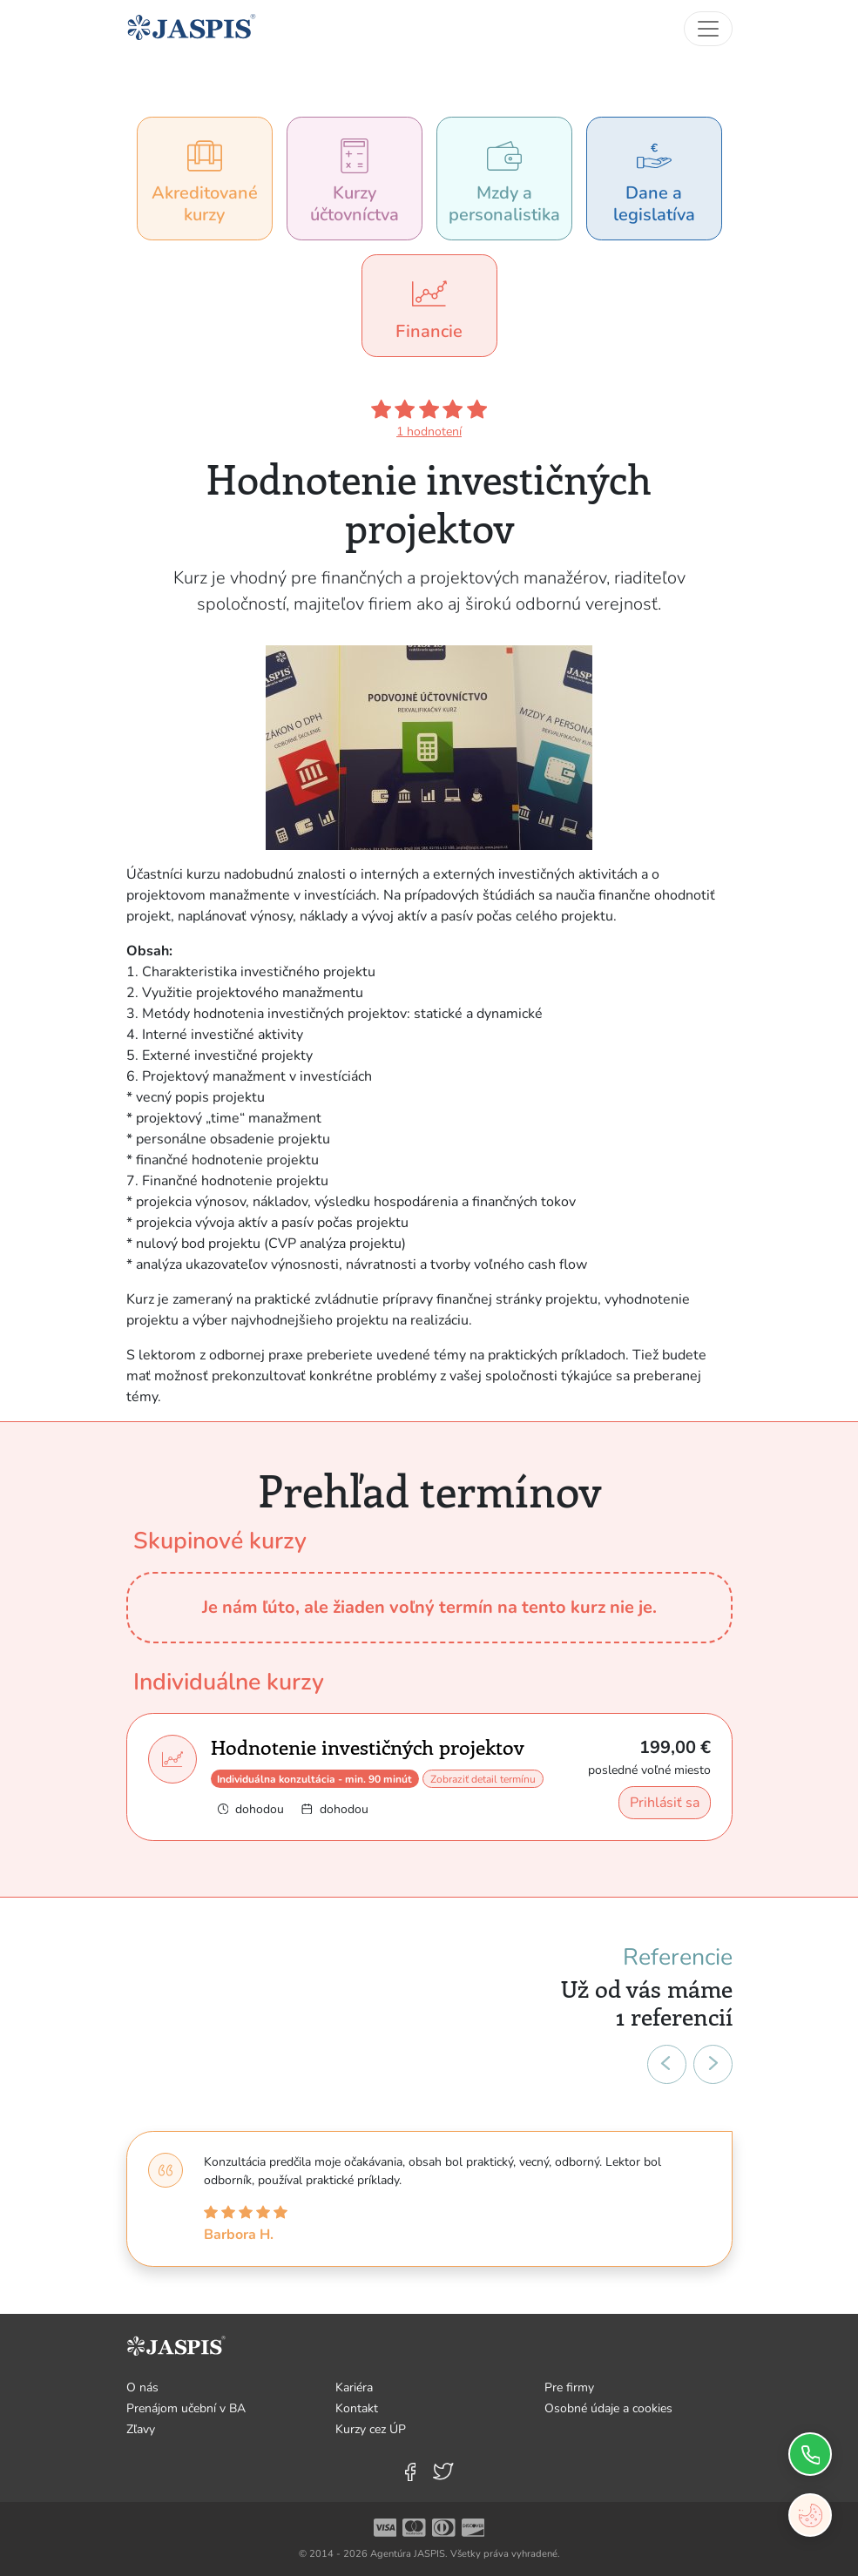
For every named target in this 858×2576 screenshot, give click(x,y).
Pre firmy (569, 2387)
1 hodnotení (429, 431)
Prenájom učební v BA (186, 2408)
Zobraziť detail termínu (483, 1779)
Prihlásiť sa (664, 1802)
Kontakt (356, 2408)
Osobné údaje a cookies (608, 2408)
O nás (142, 2387)
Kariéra (354, 2387)
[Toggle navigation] (708, 28)
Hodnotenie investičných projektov (367, 1746)
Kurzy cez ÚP (370, 2429)
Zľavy (140, 2429)
